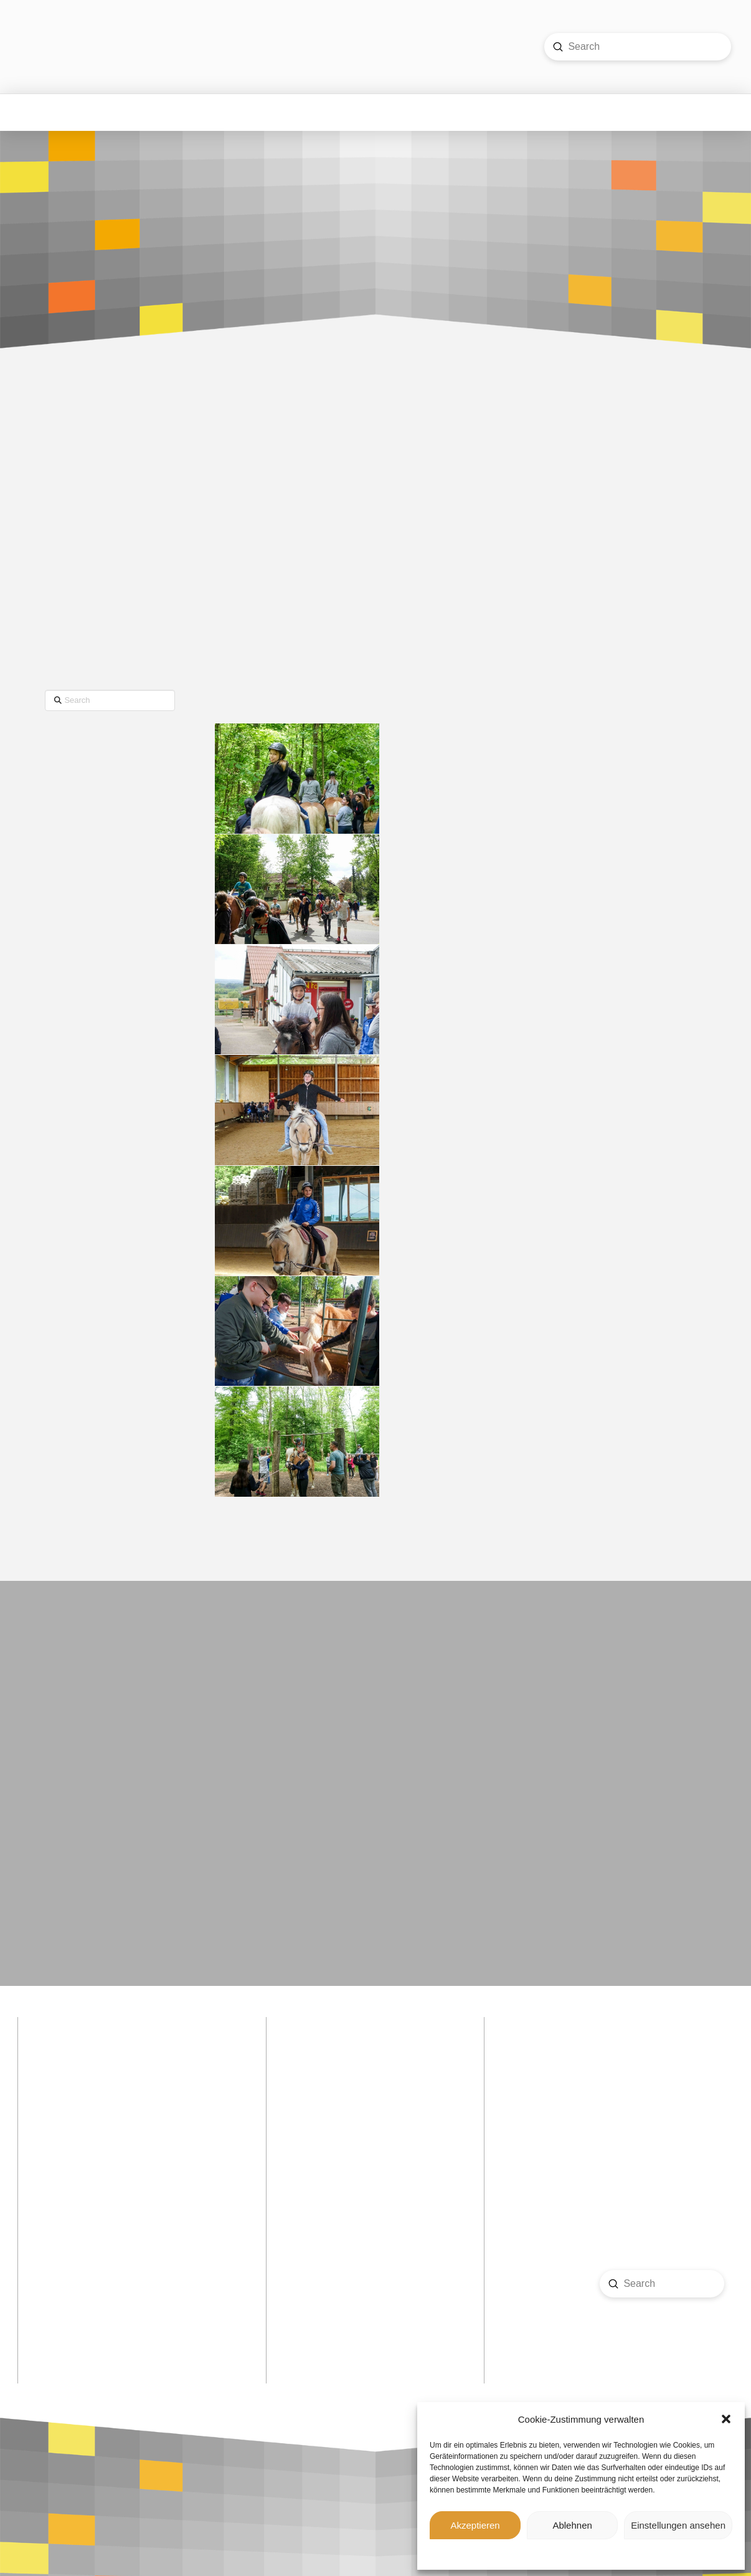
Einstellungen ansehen (678, 2525)
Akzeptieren (474, 2525)
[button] (726, 2419)
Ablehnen (572, 2525)
